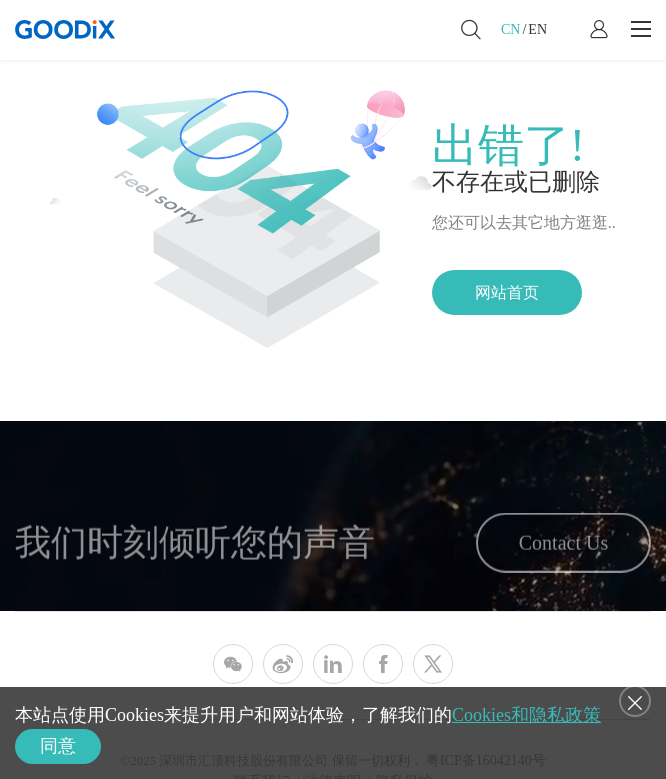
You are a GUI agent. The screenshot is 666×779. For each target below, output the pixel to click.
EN (537, 29)
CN (510, 29)
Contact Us (563, 549)
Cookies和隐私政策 (526, 715)
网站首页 (507, 292)
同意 (58, 746)
